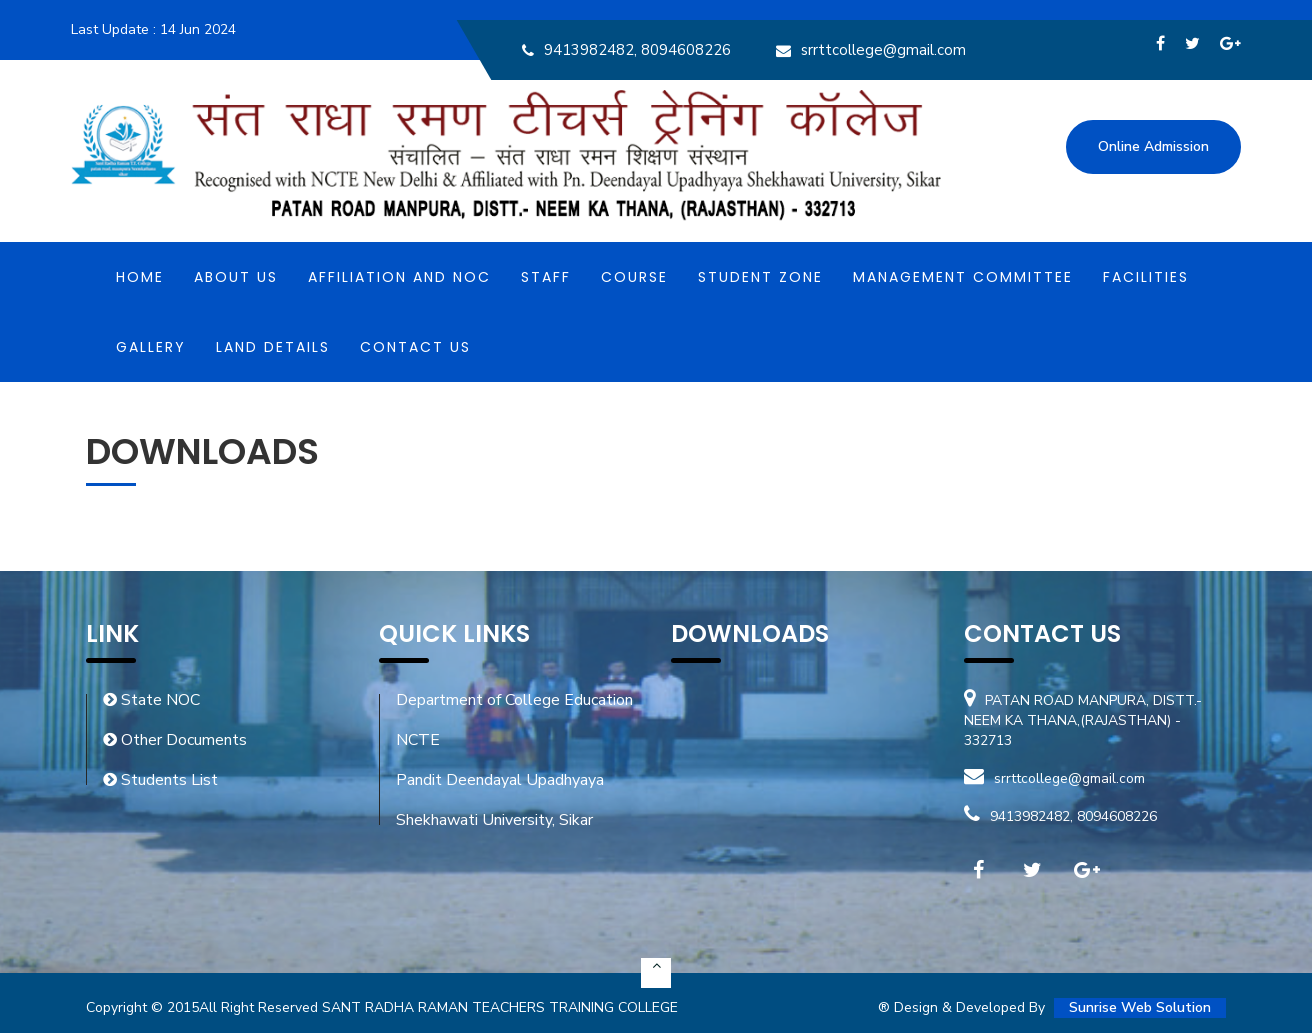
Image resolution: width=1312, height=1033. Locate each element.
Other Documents (175, 740)
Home (140, 277)
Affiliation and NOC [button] (399, 277)
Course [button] (634, 277)
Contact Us (415, 347)
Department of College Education (514, 700)
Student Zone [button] (760, 277)
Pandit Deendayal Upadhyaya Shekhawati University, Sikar (500, 800)
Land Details (273, 347)
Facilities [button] (1146, 277)
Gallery (151, 347)
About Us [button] (236, 277)
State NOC (151, 700)
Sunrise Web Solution (1140, 1007)
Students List (160, 780)
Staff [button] (546, 277)
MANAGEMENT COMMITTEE (963, 277)
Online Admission (1153, 146)
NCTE (418, 740)
